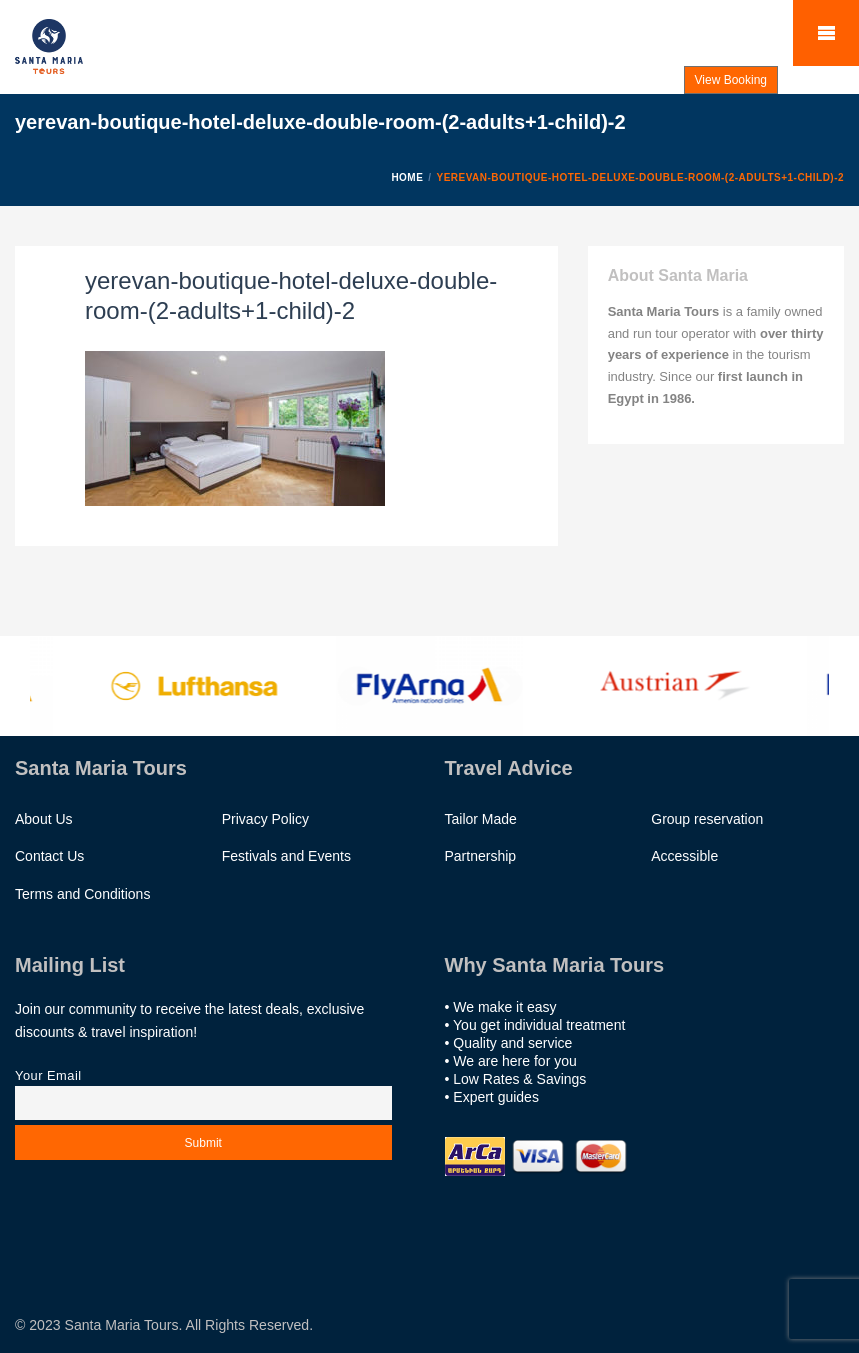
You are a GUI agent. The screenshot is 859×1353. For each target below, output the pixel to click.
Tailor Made (481, 819)
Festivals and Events (286, 856)
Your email (203, 1089)
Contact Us (49, 856)
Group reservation (707, 819)
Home (407, 177)
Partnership (481, 856)
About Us (44, 819)
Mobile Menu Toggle (826, 33)
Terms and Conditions (82, 894)
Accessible (684, 856)
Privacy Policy (265, 819)
